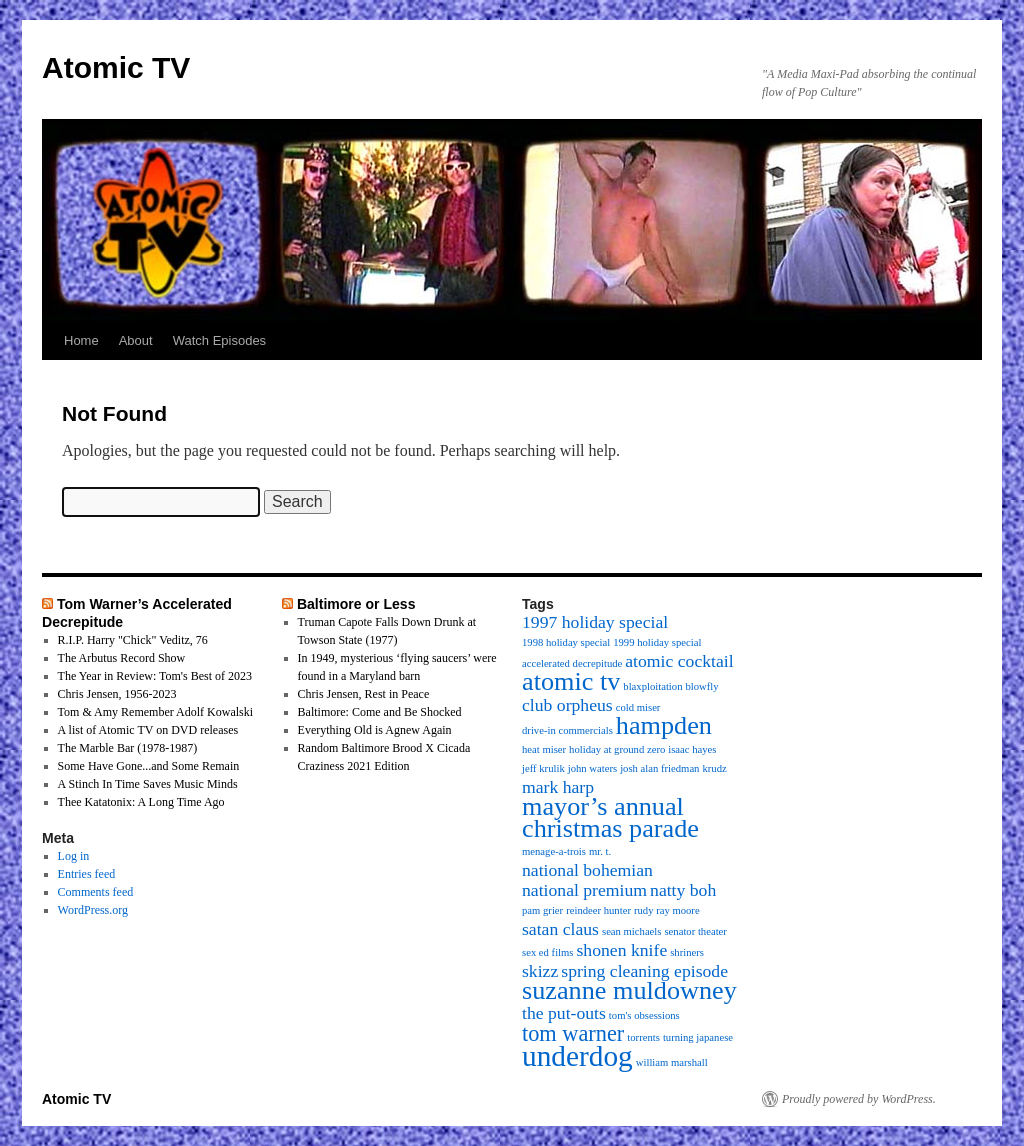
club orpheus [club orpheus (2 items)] (567, 705)
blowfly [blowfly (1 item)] (702, 686)
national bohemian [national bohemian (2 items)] (587, 870)
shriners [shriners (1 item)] (687, 952)
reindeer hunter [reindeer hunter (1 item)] (598, 910)
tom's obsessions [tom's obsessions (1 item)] (644, 1015)
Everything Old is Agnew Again (375, 730)
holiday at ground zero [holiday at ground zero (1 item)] (617, 749)
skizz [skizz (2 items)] (540, 971)
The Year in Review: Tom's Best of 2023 (155, 676)
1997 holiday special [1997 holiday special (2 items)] (595, 622)
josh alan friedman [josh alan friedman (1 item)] (659, 768)
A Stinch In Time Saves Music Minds (148, 784)
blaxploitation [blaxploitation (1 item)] (652, 686)
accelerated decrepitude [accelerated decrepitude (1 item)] (572, 663)
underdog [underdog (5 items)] (577, 1056)
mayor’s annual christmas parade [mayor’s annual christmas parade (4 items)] (610, 817)
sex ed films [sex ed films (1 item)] (548, 952)
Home (81, 340)
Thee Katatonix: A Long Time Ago (141, 802)
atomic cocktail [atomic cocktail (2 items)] (679, 661)
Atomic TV (116, 67)
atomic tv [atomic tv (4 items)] (571, 681)
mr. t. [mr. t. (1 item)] (600, 851)
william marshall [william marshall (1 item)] (672, 1062)
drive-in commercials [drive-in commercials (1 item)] (567, 730)
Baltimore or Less (356, 604)
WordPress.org (93, 910)
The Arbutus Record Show (122, 658)
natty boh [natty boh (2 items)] (683, 890)
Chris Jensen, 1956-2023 (117, 694)
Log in (74, 856)
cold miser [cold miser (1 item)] (638, 707)
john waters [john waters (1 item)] (592, 768)
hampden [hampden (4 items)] (664, 725)
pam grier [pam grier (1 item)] (542, 910)
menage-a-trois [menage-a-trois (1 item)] (554, 851)
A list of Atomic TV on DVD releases (148, 730)
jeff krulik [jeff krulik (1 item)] (543, 768)
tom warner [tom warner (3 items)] (573, 1033)
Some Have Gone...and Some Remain (149, 766)
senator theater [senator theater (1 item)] (695, 931)
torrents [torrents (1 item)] (643, 1037)
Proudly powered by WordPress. (859, 1099)
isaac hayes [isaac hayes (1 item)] (692, 749)
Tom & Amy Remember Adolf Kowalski (155, 712)
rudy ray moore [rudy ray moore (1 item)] (667, 910)
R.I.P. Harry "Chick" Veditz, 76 (133, 640)
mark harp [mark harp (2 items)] (558, 787)
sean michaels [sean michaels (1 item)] (631, 931)
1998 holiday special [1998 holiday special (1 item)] (566, 642)
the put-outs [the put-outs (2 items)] (564, 1013)
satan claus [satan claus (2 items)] (560, 929)
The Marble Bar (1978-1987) (128, 748)
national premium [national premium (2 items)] (584, 890)
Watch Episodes (219, 340)
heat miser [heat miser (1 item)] (544, 749)
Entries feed (87, 874)
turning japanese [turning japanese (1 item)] (698, 1037)
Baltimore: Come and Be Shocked (380, 712)
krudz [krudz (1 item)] (714, 768)
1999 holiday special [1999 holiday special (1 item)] (657, 642)
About (136, 340)
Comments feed (96, 892)
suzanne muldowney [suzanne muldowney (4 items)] (629, 990)
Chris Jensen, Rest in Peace (364, 694)
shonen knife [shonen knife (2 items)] (622, 950)
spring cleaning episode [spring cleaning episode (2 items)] (644, 971)
